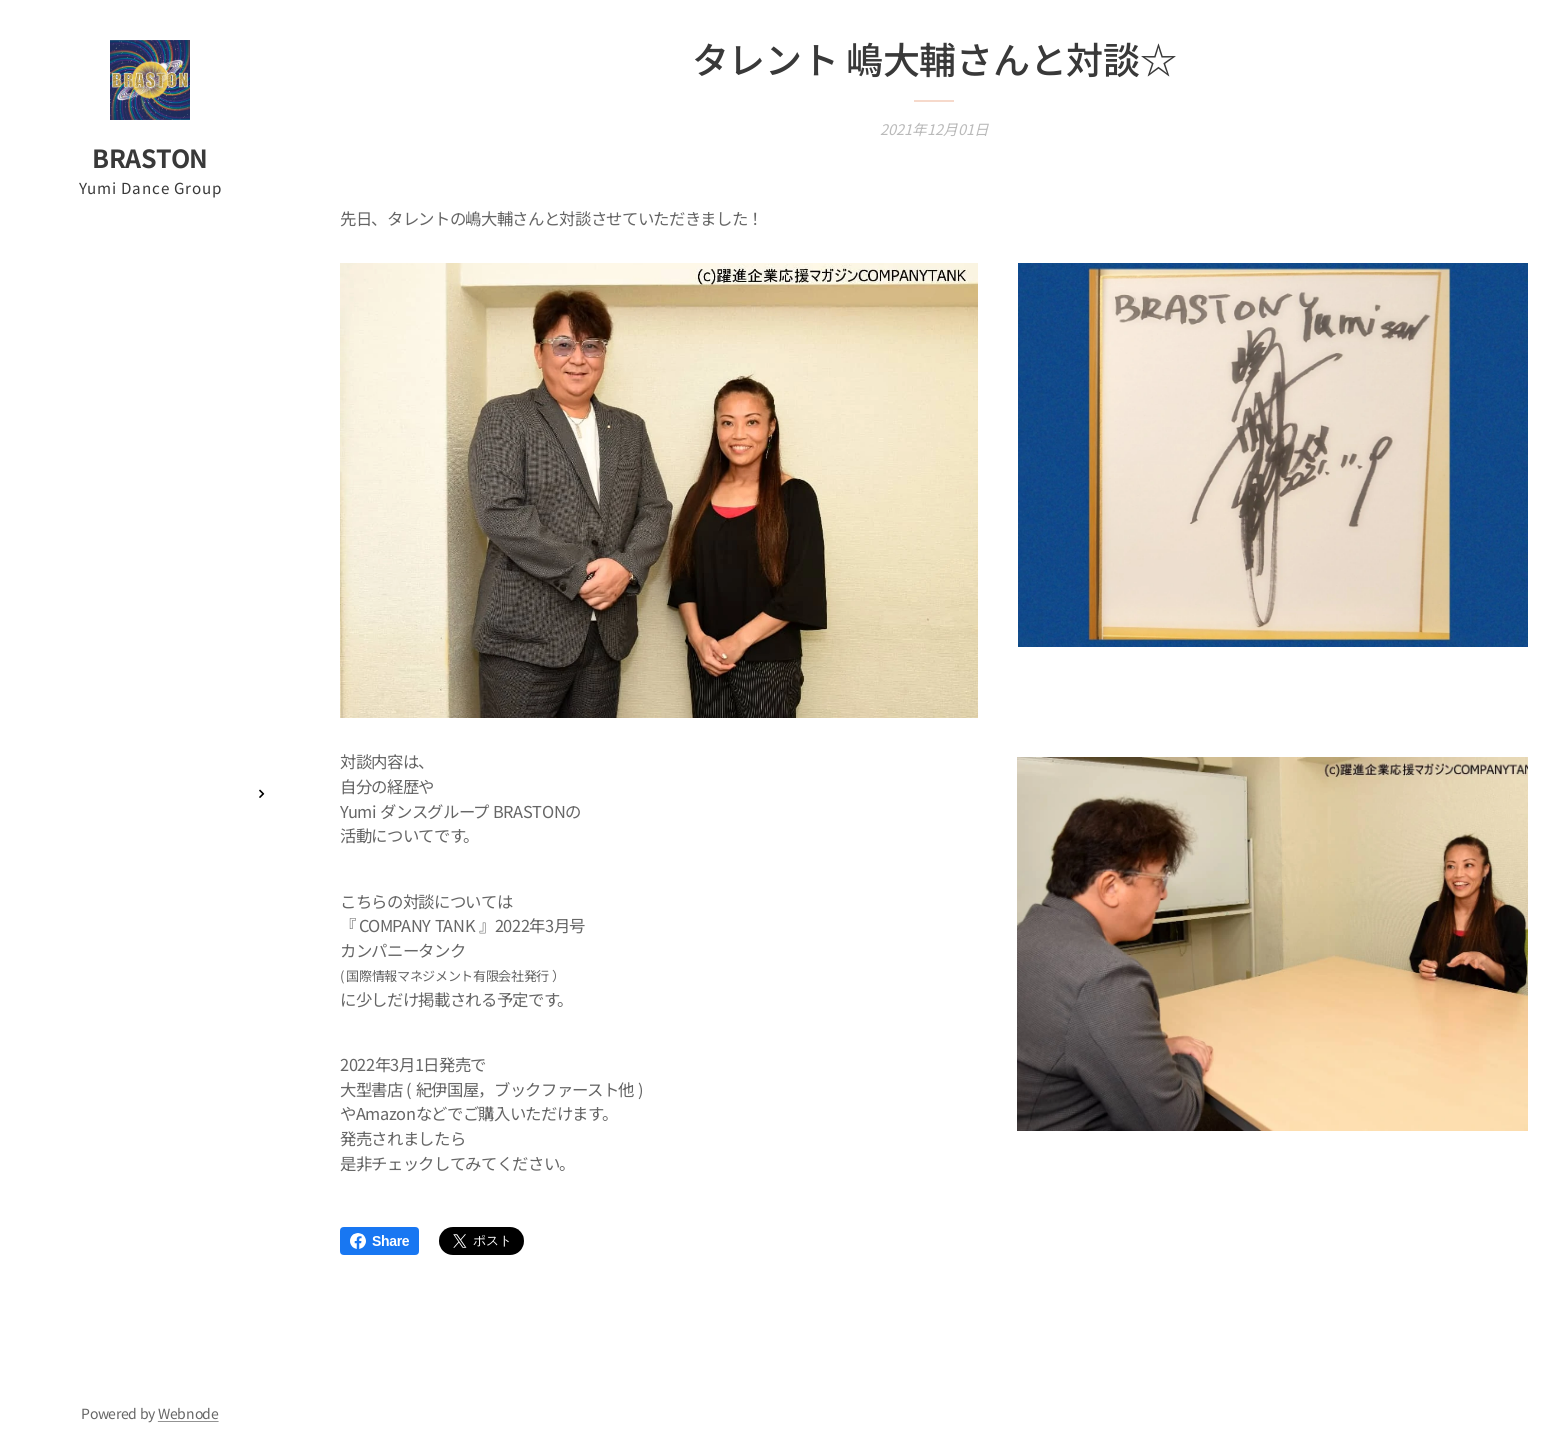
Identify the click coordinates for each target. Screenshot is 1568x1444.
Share (379, 1241)
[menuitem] (150, 623)
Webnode (188, 1413)
